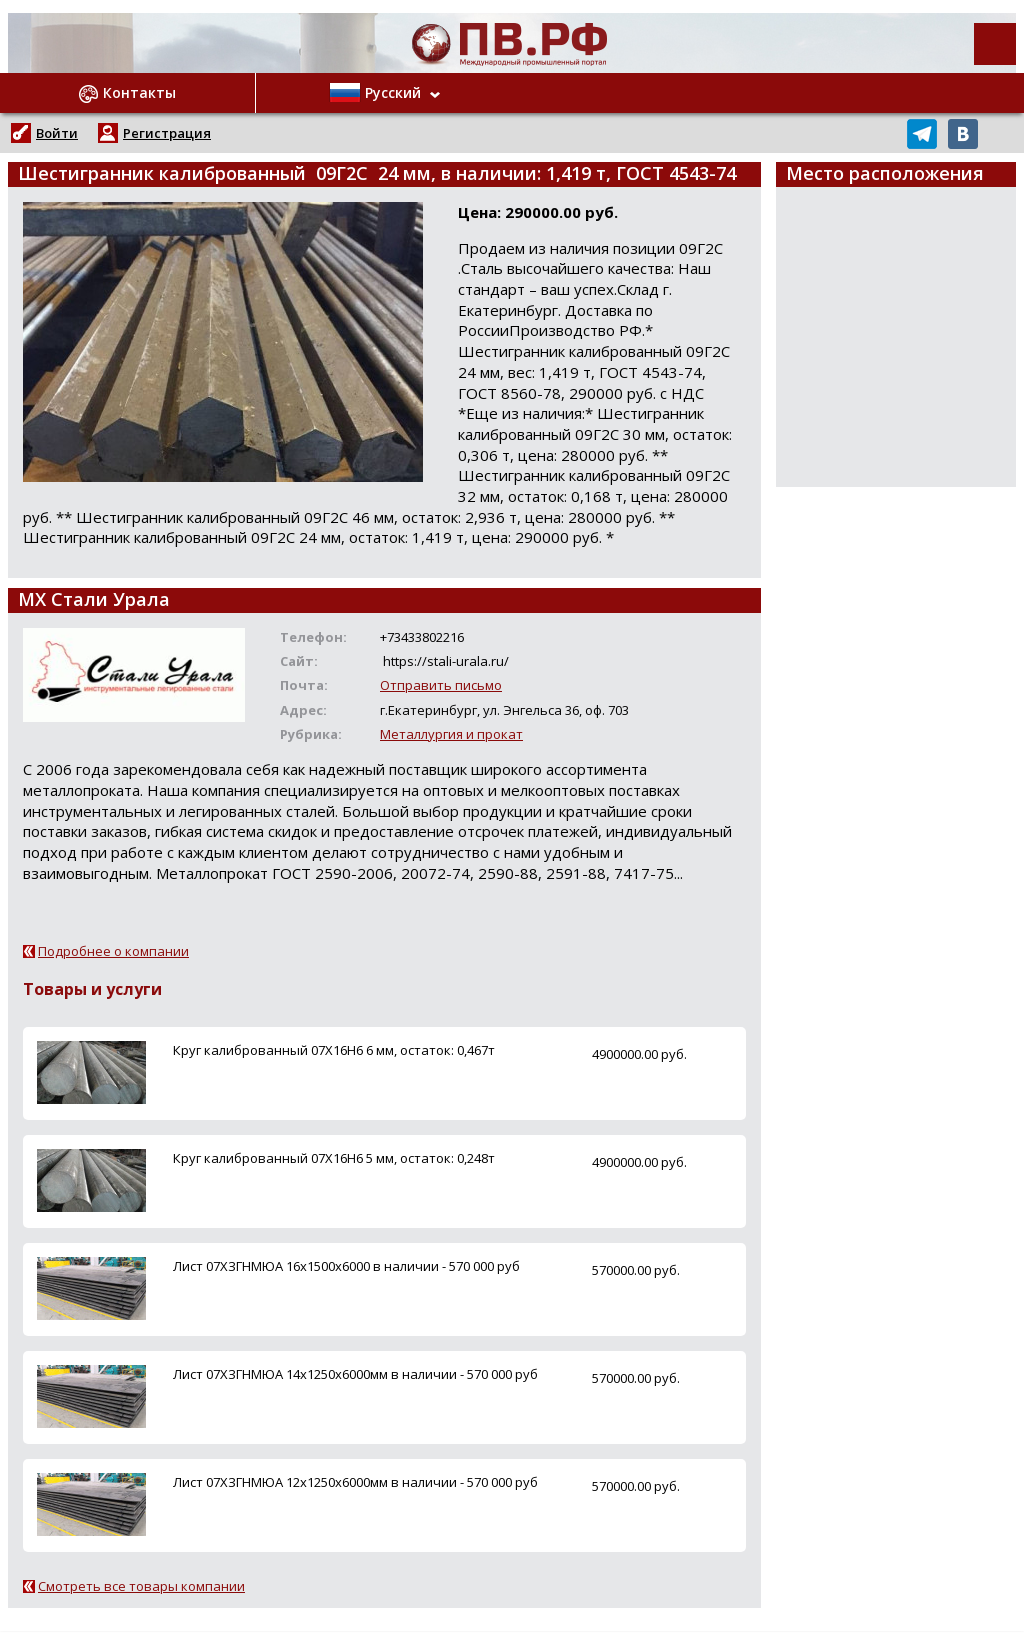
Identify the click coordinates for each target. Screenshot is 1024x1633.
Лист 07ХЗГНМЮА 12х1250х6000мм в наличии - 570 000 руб (355, 1482)
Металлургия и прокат (451, 734)
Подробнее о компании (113, 951)
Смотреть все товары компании (141, 1586)
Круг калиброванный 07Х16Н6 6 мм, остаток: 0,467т (334, 1050)
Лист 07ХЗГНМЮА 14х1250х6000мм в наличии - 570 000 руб (355, 1374)
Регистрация (167, 133)
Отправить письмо (441, 685)
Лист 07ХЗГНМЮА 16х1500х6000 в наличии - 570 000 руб (346, 1266)
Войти (57, 133)
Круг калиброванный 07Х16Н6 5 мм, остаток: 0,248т (334, 1158)
